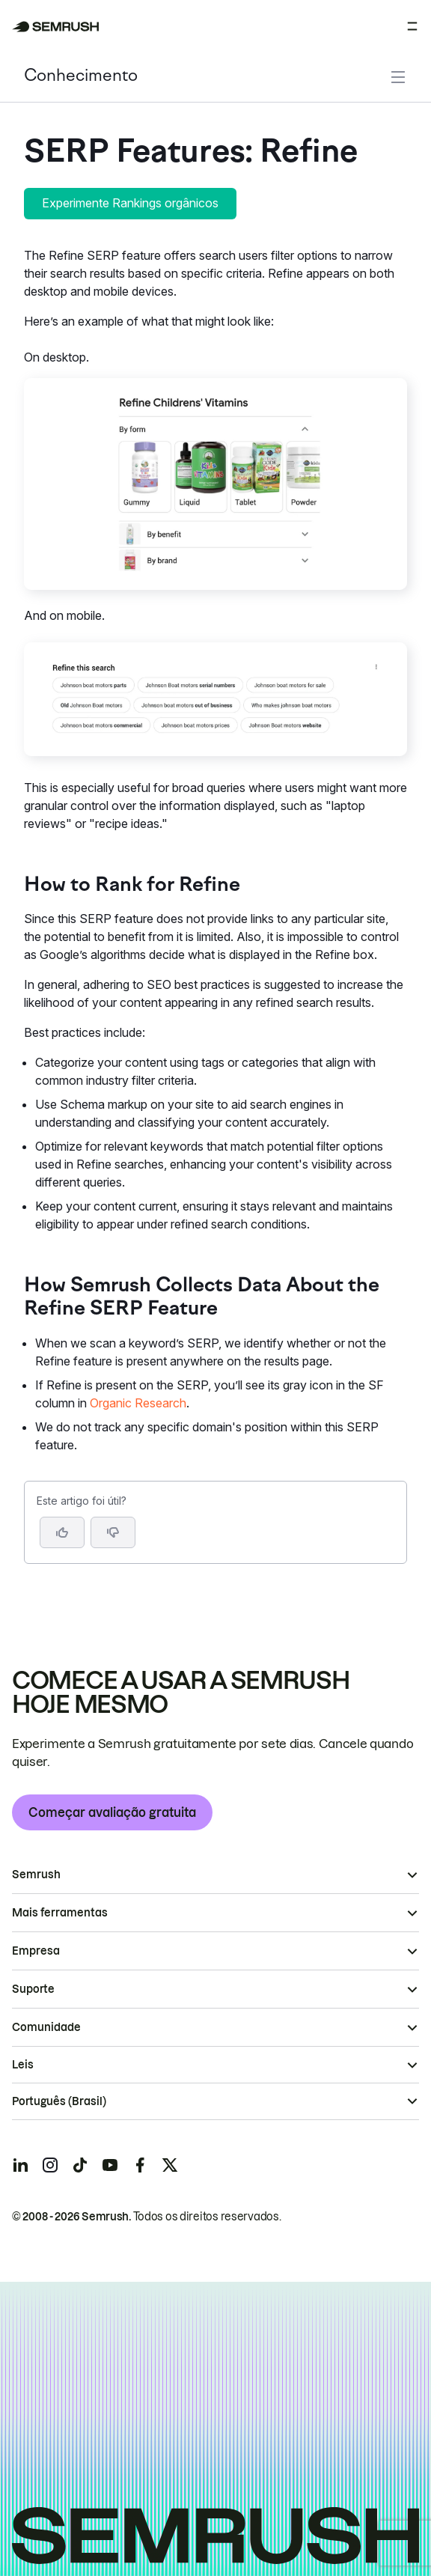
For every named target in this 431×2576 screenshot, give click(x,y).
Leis (23, 2065)
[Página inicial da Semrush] (56, 26)
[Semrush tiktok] (80, 2165)
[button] (113, 1532)
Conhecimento (81, 76)
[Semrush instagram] (50, 2165)
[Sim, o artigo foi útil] (62, 1532)
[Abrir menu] (412, 26)
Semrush (36, 1875)
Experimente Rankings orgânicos (130, 202)
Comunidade (46, 2027)
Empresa (36, 1951)
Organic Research (138, 1402)
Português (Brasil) (59, 2101)
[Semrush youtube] (110, 2165)
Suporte (33, 1989)
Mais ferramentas (60, 1913)
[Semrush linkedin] (20, 2165)
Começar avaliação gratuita (112, 1812)
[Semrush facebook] (140, 2165)
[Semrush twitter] (170, 2165)
